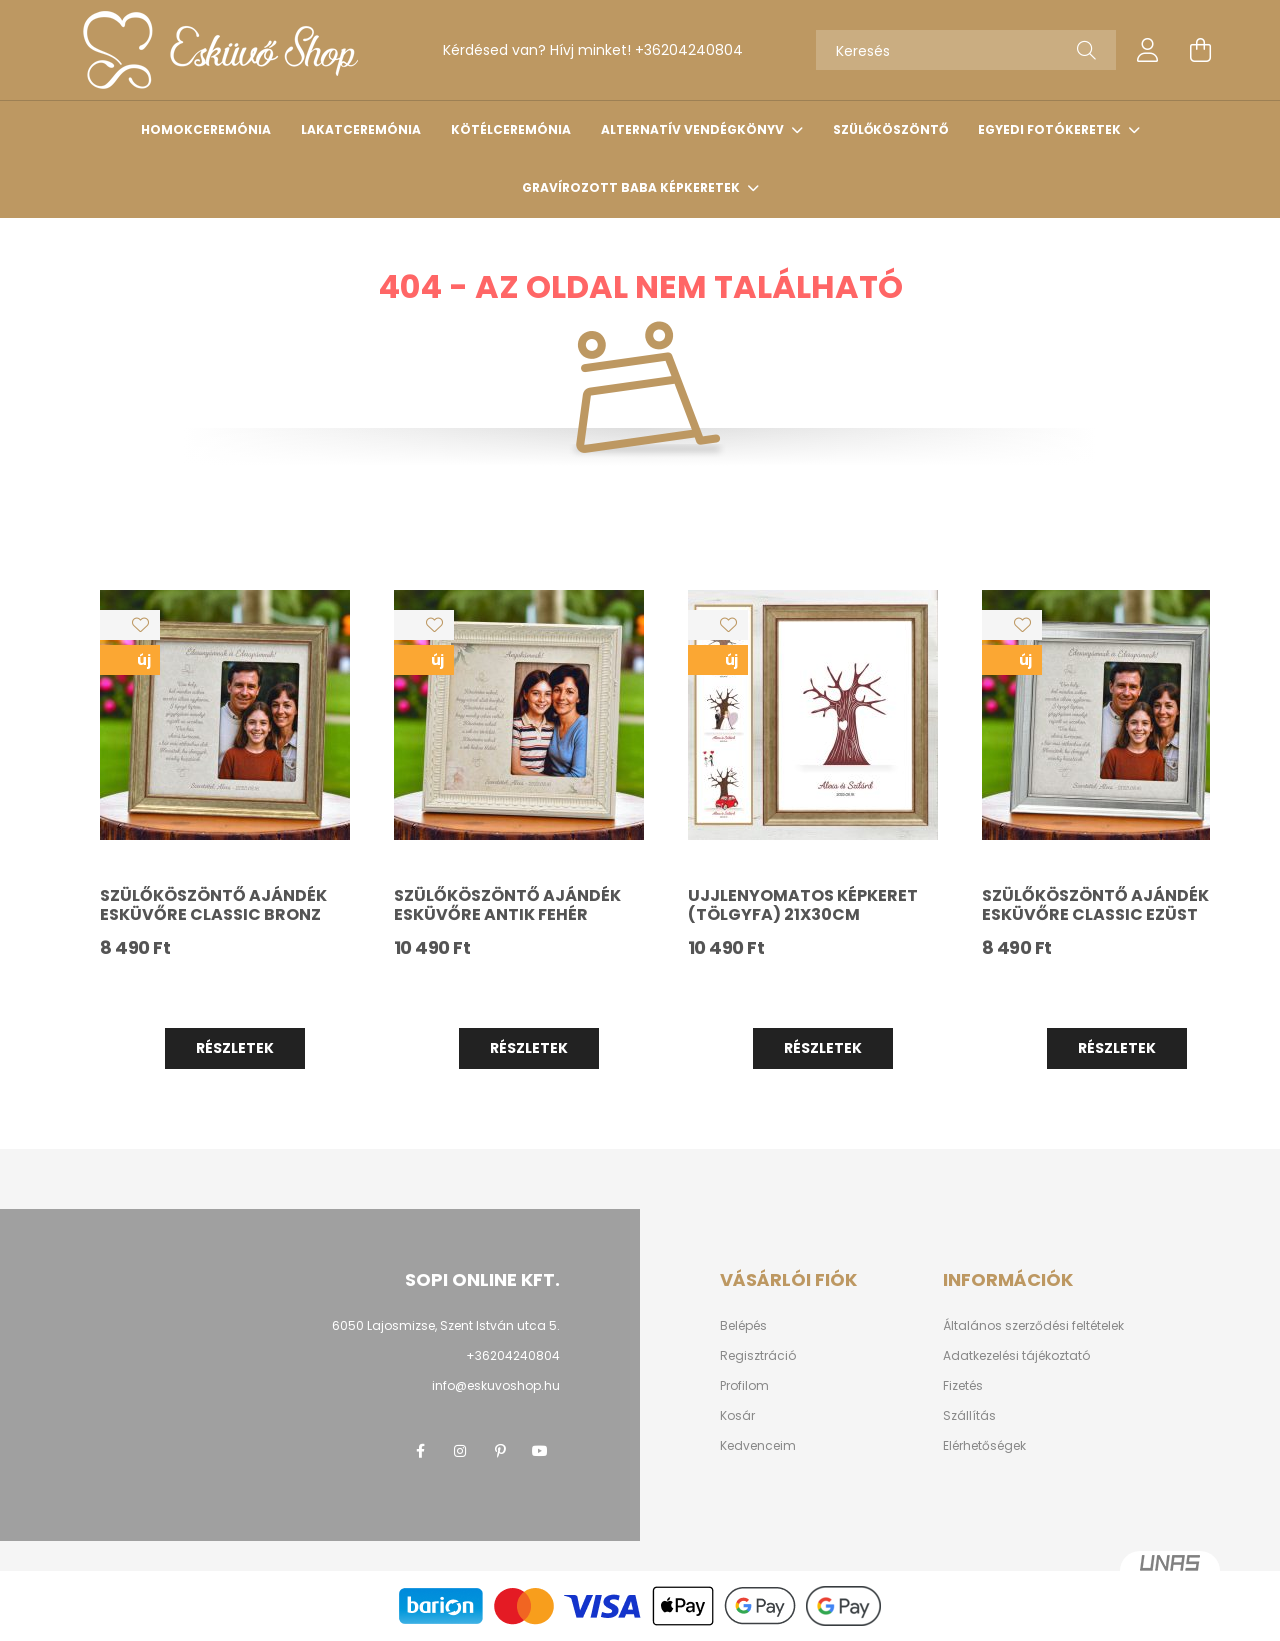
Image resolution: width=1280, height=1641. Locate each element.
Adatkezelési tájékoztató (1016, 1356)
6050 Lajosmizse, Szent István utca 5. (446, 1325)
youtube (540, 1451)
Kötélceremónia (511, 129)
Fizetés (963, 1386)
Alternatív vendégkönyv (694, 129)
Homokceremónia (206, 129)
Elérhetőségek (984, 1446)
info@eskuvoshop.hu (496, 1385)
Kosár (737, 1416)
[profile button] (1148, 50)
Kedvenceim (758, 1446)
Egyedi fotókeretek (1051, 129)
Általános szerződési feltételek (1033, 1326)
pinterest (500, 1451)
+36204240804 (689, 50)
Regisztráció (758, 1356)
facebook (420, 1451)
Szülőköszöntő (890, 129)
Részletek (235, 1048)
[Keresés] (966, 50)
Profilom (744, 1386)
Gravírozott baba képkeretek (632, 187)
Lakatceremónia (361, 129)
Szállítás (969, 1416)
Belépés (743, 1326)
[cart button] (1200, 50)
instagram (460, 1451)
